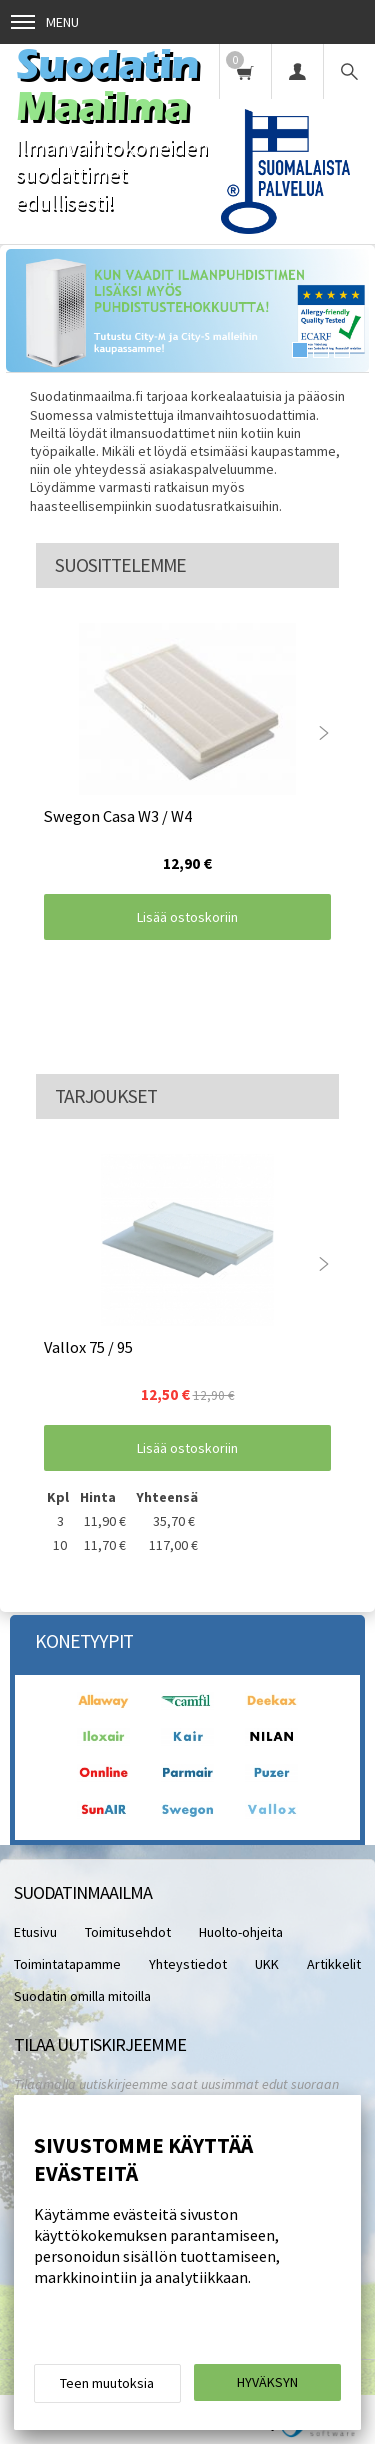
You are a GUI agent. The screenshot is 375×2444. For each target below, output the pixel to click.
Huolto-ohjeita (241, 1932)
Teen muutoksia (107, 2383)
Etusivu (35, 1932)
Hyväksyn (267, 2382)
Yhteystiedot (188, 1964)
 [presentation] (324, 733)
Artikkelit (334, 1964)
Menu (45, 22)
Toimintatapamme (67, 1964)
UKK (267, 1964)
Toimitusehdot (128, 1932)
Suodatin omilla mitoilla (82, 1996)
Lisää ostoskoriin (187, 917)
